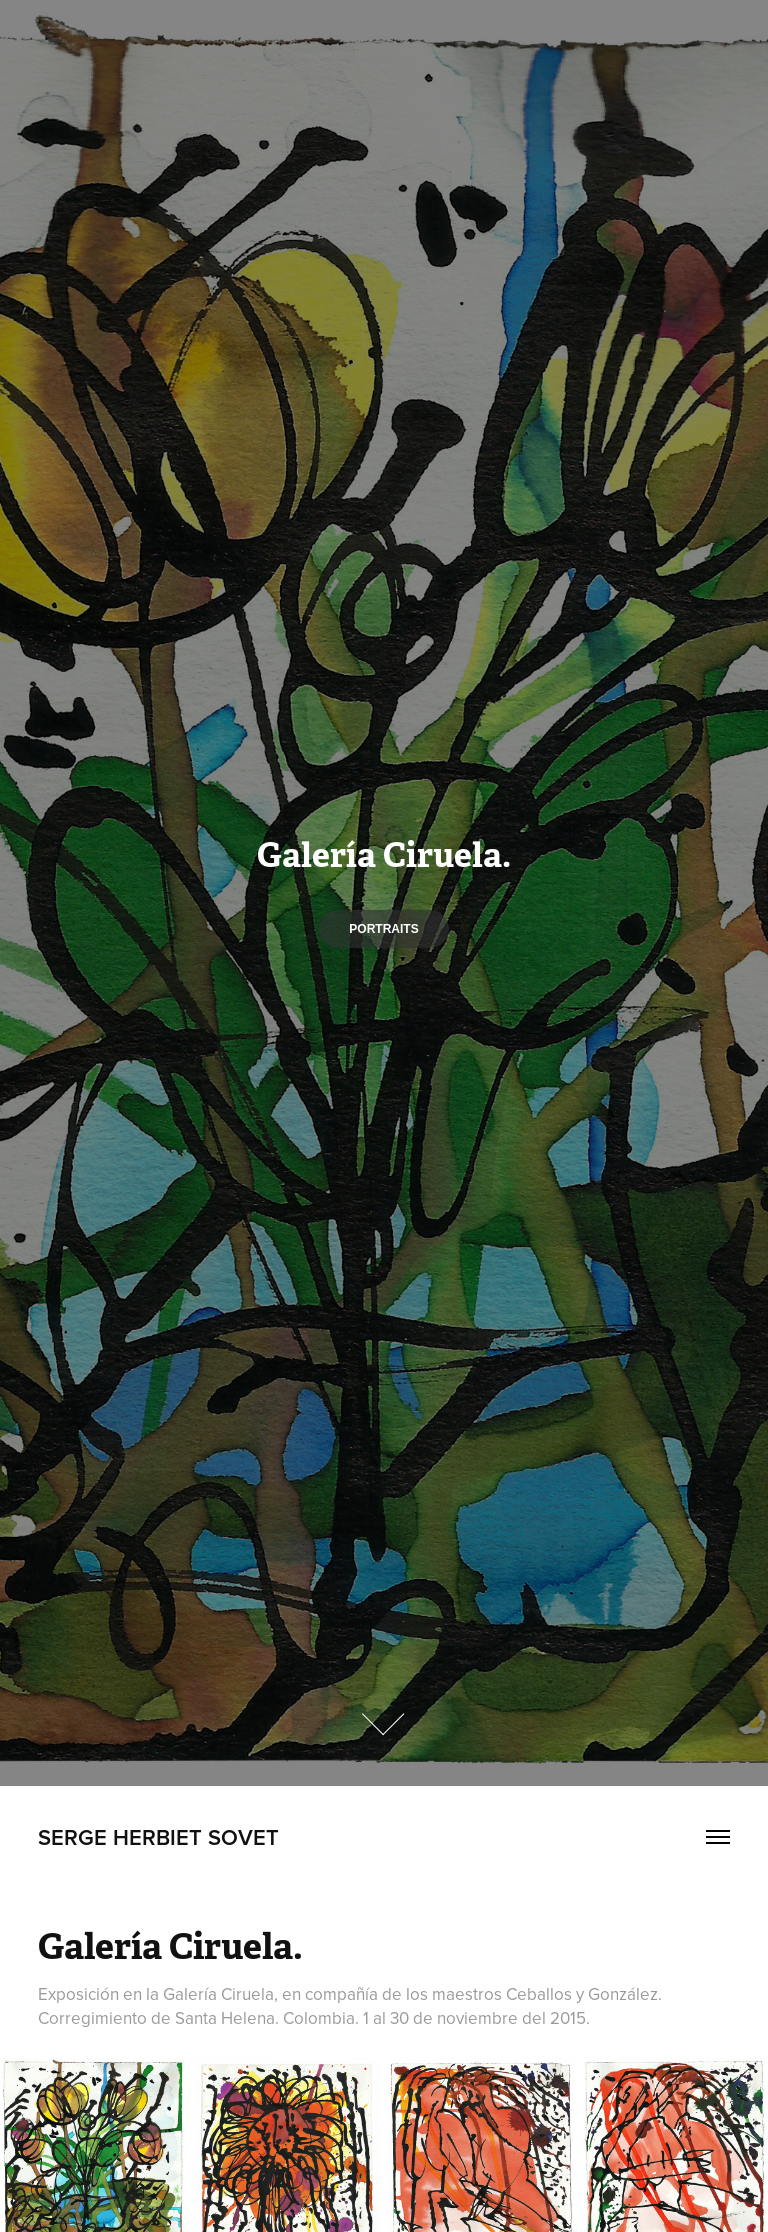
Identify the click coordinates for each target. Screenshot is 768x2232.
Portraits (383, 929)
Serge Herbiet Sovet (158, 1837)
